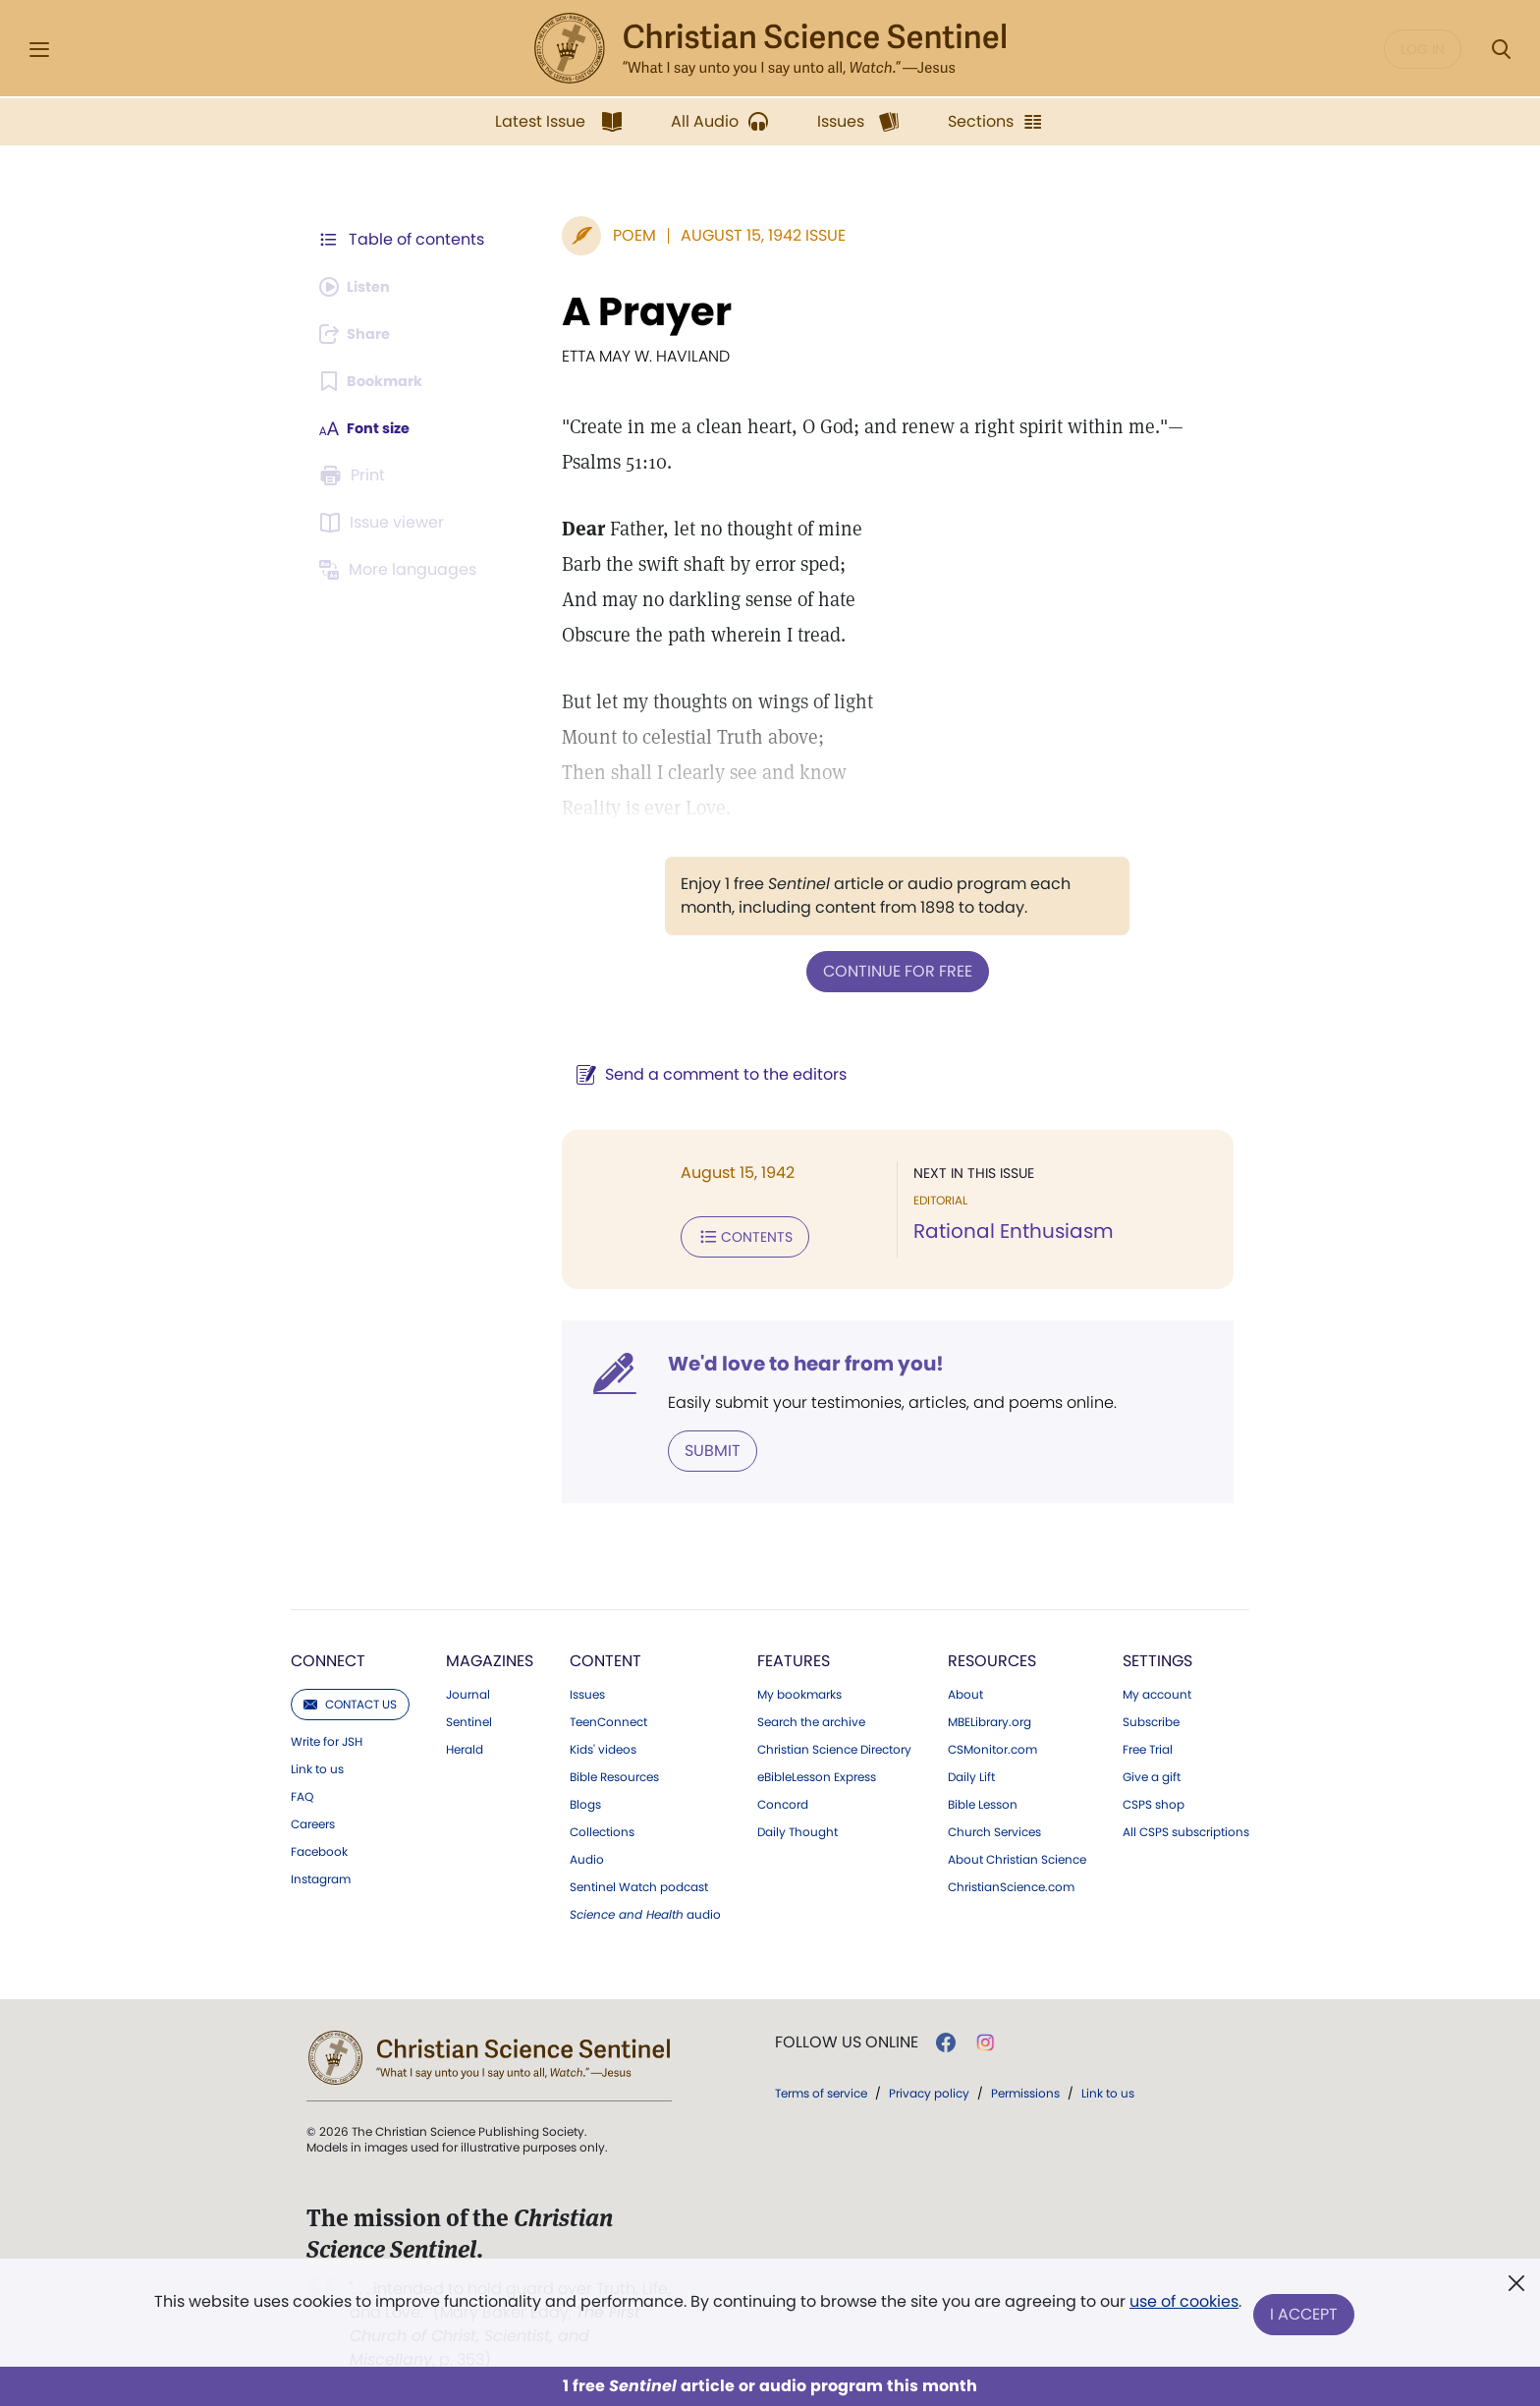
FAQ (302, 1791)
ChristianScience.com (1011, 1881)
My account (1157, 1689)
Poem (609, 235)
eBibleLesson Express (816, 1771)
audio (645, 1909)
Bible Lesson (983, 1799)
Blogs (585, 1799)
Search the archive (811, 1716)
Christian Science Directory (834, 1744)
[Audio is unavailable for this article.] (359, 286)
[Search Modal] (1500, 50)
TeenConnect (608, 1716)
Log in (1423, 49)
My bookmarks (799, 1689)
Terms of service (821, 2087)
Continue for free (885, 970)
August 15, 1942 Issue (737, 235)
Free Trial (1148, 1744)
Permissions (1025, 2087)
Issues (587, 1689)
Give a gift (1152, 1771)
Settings (1157, 1655)
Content (605, 1655)
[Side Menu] (39, 50)
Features (793, 1655)
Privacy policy (929, 2087)
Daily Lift (971, 1771)
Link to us (317, 1763)
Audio (587, 1854)
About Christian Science (1017, 1854)
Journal (468, 1689)
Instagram (321, 1873)
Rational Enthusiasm (1001, 1230)
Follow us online (846, 2036)
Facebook (319, 1846)
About (965, 1689)
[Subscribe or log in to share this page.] (360, 334)
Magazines (489, 1655)
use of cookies (1182, 2307)
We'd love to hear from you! (780, 1359)
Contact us (350, 1698)
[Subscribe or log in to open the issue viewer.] (385, 522)
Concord (782, 1799)
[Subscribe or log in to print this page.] (355, 475)
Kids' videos (603, 1744)
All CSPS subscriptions (1186, 1826)
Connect (328, 1655)
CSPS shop (1153, 1799)
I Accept (1306, 2315)
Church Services (994, 1826)
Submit (687, 1445)
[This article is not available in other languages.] (401, 569)
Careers (313, 1818)
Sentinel (469, 1716)
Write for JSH (326, 1736)
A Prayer (621, 311)
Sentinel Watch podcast (639, 1881)
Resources (992, 1655)
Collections (602, 1826)
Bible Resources (614, 1771)
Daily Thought (797, 1826)
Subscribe (1151, 1716)
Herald (464, 1744)
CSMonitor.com (992, 1744)
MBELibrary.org (989, 1716)
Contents (719, 1234)
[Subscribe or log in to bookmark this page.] (376, 381)
